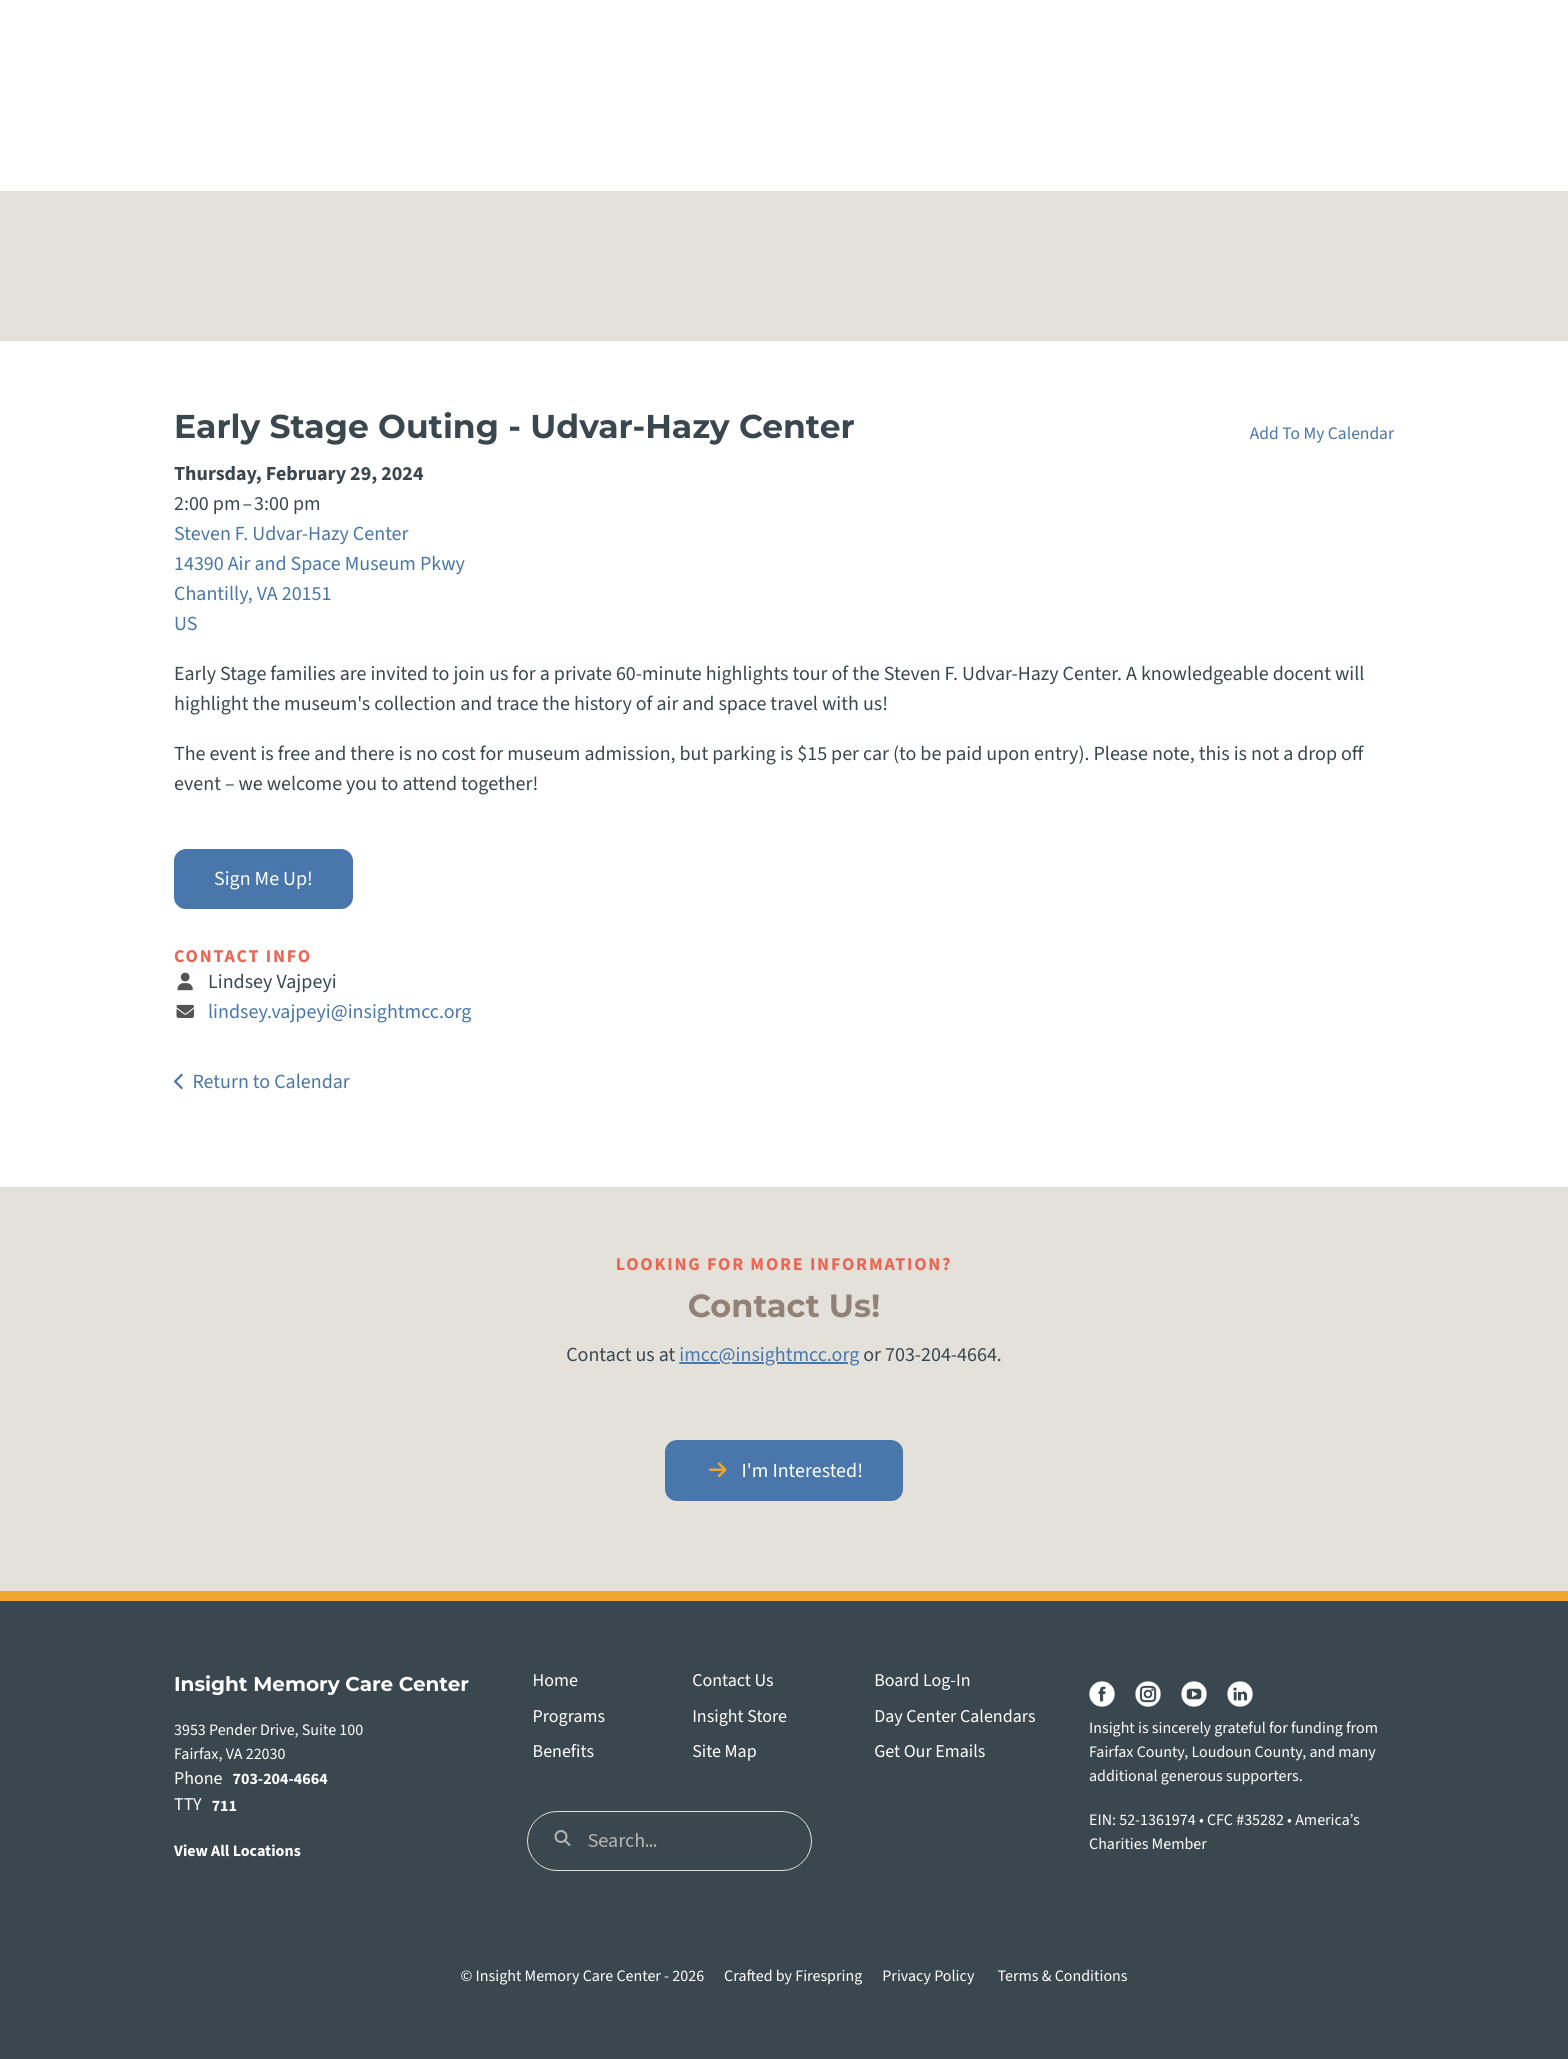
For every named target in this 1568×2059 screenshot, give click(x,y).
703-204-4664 (280, 1780)
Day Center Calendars (954, 1717)
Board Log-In (922, 1681)
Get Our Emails (929, 1752)
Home (555, 1681)
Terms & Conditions (1063, 1977)
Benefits (563, 1752)
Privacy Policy (928, 1977)
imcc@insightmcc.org (769, 1355)
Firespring (828, 1977)
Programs (569, 1717)
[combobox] (669, 1841)
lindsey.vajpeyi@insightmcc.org (339, 1012)
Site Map (724, 1752)
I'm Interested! (784, 1471)
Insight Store (739, 1717)
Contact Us (732, 1681)
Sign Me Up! (263, 879)
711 (224, 1807)
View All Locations (237, 1852)
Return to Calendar (270, 1082)
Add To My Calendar (1322, 433)
